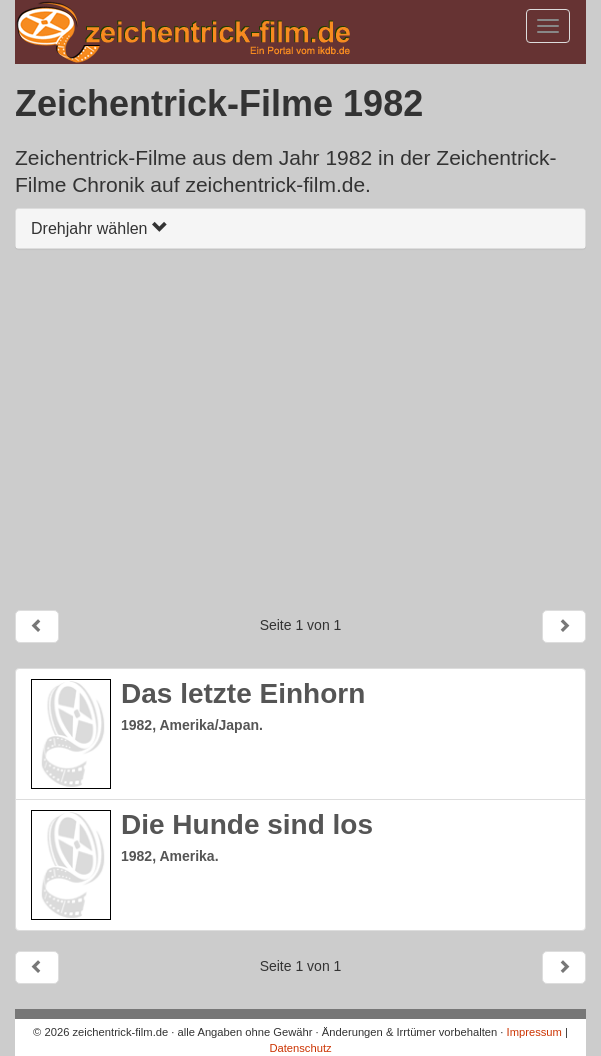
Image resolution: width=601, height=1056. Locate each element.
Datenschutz (300, 1048)
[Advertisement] (300, 429)
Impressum (534, 1032)
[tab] (300, 228)
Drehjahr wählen (99, 228)
